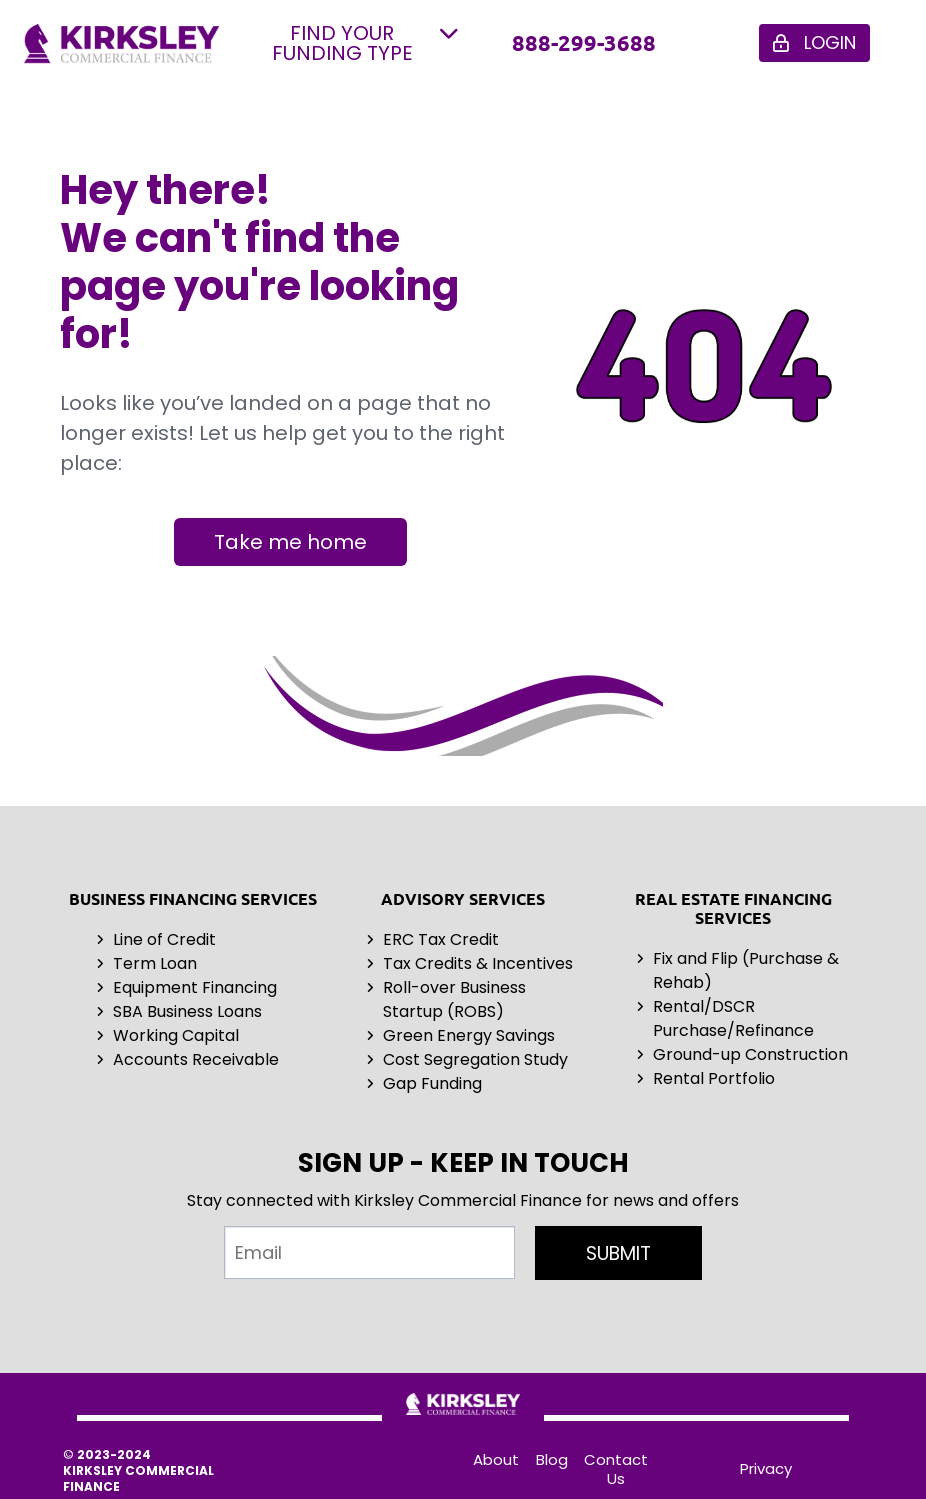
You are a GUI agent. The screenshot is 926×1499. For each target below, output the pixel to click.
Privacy (766, 1469)
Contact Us (616, 1469)
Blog (552, 1460)
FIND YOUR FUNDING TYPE (365, 43)
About (496, 1460)
